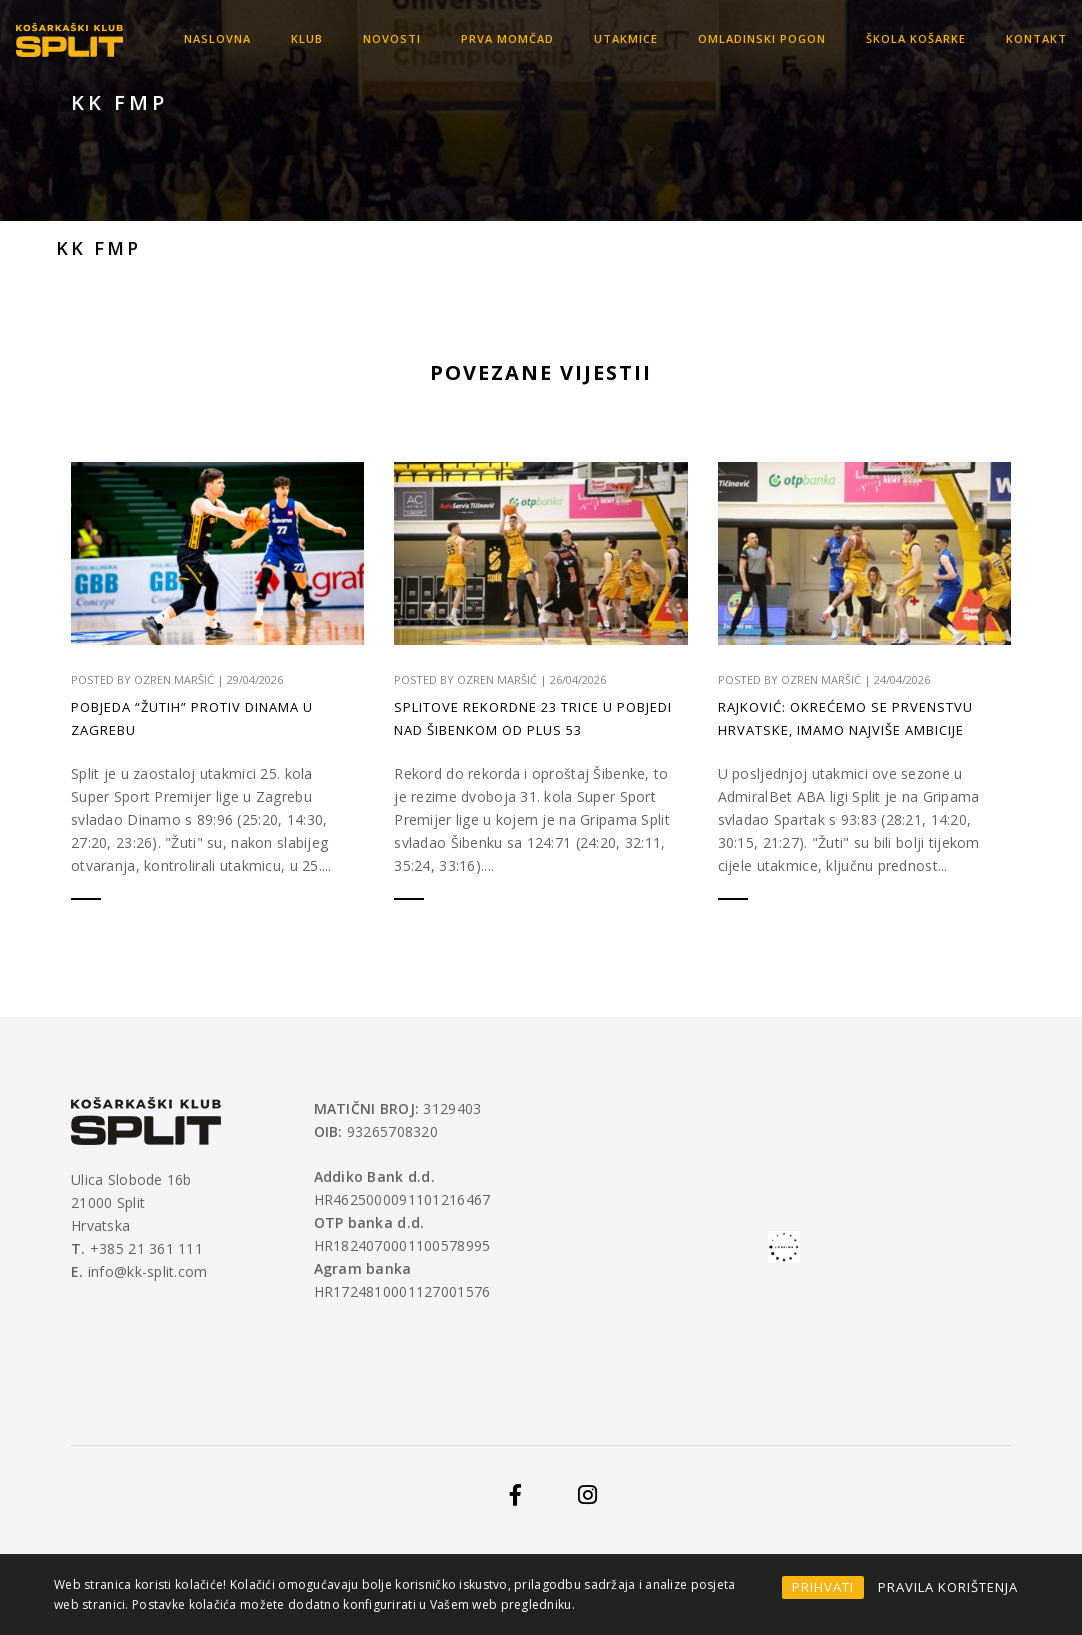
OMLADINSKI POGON (762, 38)
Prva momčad (507, 38)
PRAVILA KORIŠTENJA (948, 1587)
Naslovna (217, 38)
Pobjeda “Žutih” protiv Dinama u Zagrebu (192, 718)
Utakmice (626, 38)
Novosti (392, 38)
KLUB (307, 38)
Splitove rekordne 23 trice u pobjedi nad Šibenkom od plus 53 (533, 718)
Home (657, 128)
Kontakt (1036, 38)
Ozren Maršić (174, 679)
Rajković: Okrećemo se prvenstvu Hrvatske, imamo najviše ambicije (845, 719)
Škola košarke (916, 38)
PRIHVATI (823, 1587)
